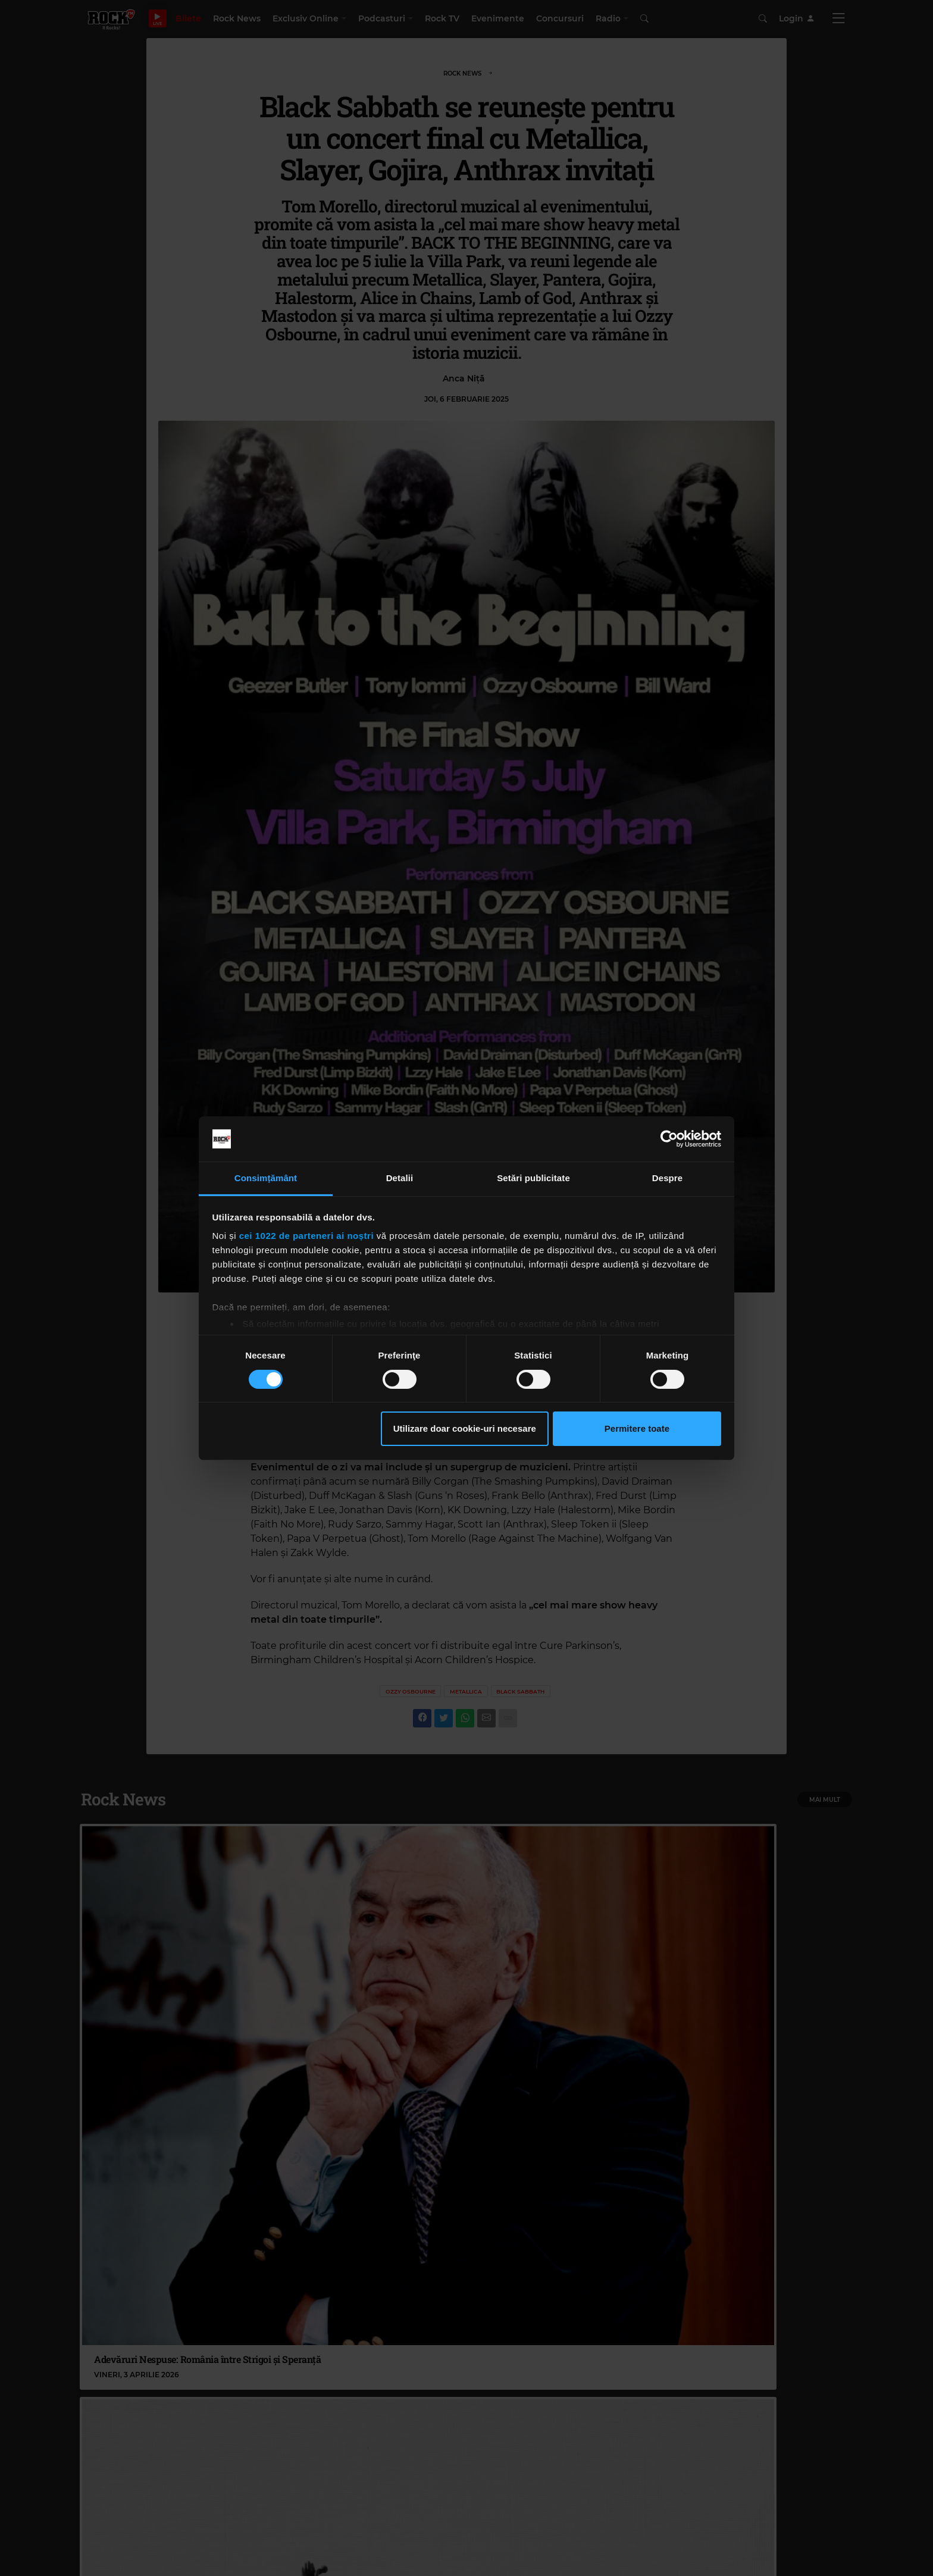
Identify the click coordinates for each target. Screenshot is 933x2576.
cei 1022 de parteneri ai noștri (306, 1236)
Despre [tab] (667, 1178)
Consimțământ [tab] (265, 1178)
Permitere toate (637, 1428)
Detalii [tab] (400, 1178)
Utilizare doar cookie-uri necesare (464, 1428)
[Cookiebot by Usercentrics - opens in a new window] (669, 1139)
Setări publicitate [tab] (533, 1178)
